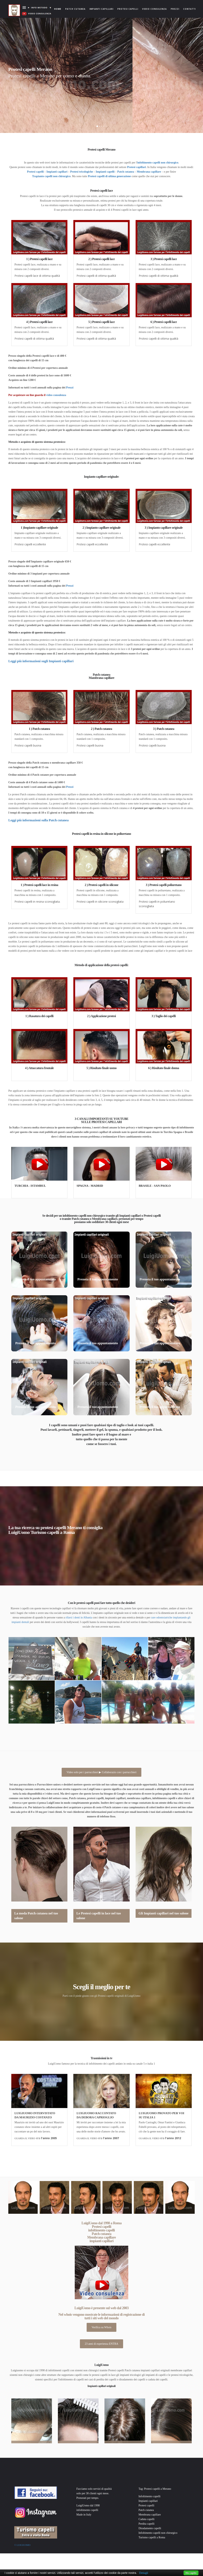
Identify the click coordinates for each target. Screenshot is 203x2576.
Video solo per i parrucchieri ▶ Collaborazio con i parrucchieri (102, 1772)
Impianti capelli (105, 171)
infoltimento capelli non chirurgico (157, 162)
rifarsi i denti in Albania (79, 1617)
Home (58, 5)
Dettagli (143, 2572)
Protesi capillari (136, 167)
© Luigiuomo (22, 2545)
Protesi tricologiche (81, 171)
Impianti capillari (101, 9)
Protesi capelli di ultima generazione (109, 176)
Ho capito (191, 2572)
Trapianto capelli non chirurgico (51, 176)
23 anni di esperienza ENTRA (101, 2343)
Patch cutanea (75, 9)
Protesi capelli (127, 9)
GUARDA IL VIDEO (24, 2138)
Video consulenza (154, 9)
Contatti (189, 9)
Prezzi (175, 9)
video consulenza (56, 395)
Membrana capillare (149, 171)
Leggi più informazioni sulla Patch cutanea (38, 820)
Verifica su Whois (101, 2327)
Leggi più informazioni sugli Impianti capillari (41, 661)
